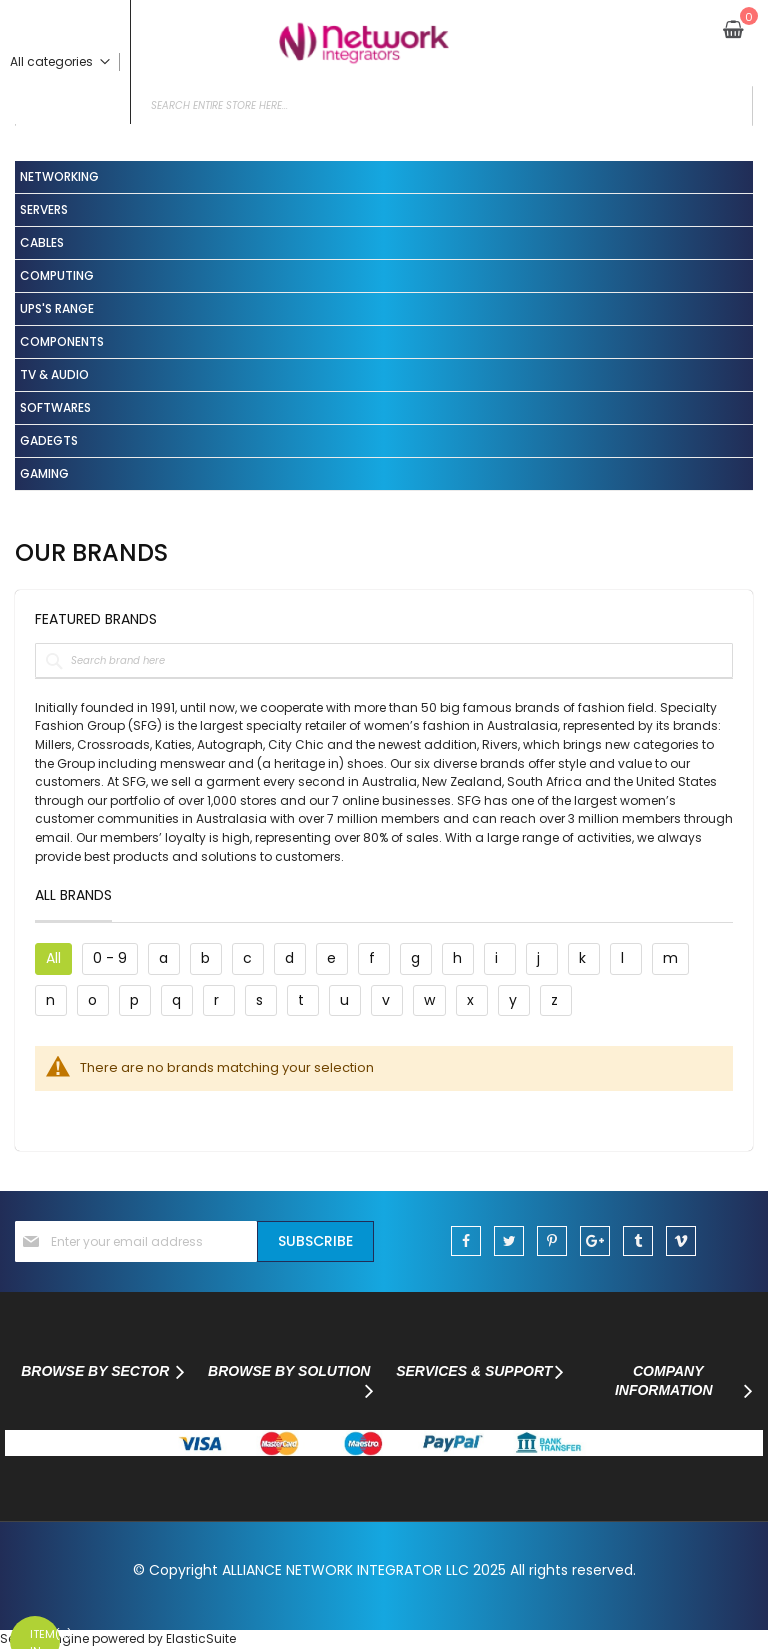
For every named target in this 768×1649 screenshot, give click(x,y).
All (53, 958)
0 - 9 (110, 958)
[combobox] (384, 106)
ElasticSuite (201, 1638)
